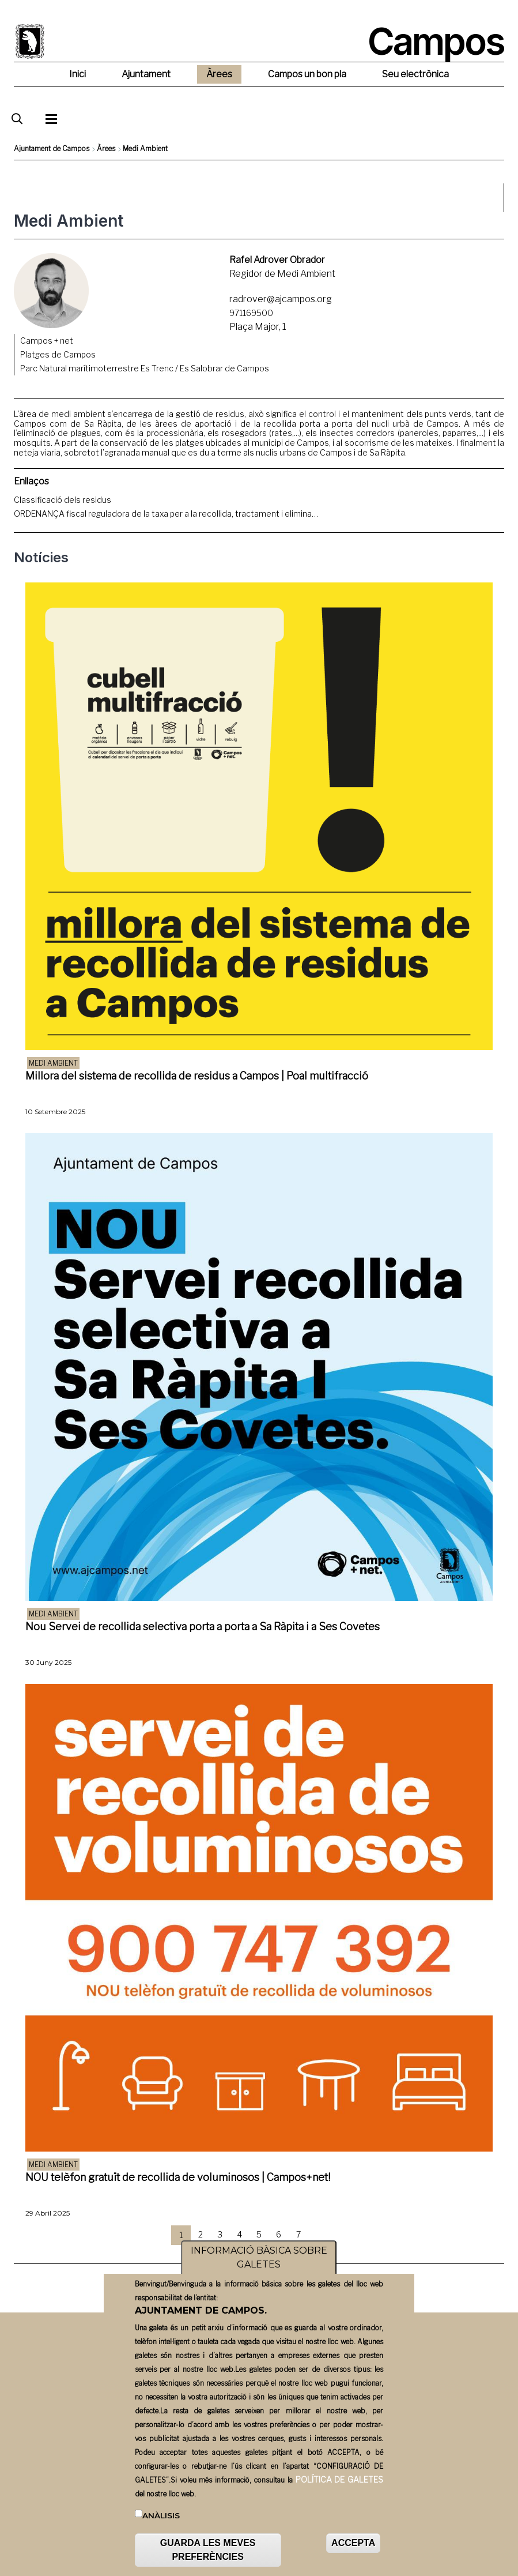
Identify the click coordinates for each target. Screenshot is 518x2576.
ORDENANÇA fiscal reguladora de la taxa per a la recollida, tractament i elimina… (166, 513)
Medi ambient (53, 1063)
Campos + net (46, 340)
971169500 (251, 313)
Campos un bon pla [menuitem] (307, 74)
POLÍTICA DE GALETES (340, 2483)
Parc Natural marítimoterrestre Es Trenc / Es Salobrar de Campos (144, 368)
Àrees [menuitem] (219, 74)
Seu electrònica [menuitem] (415, 74)
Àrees (106, 148)
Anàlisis (161, 2519)
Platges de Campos (58, 354)
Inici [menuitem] (77, 74)
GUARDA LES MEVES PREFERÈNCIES (208, 2553)
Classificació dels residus (62, 500)
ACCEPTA (353, 2546)
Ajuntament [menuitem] (146, 74)
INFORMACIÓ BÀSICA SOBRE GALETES (259, 2261)
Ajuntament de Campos (51, 148)
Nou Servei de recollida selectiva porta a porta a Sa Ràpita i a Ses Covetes (202, 1626)
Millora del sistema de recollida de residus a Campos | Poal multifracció (196, 1076)
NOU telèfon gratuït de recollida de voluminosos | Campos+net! (177, 2177)
